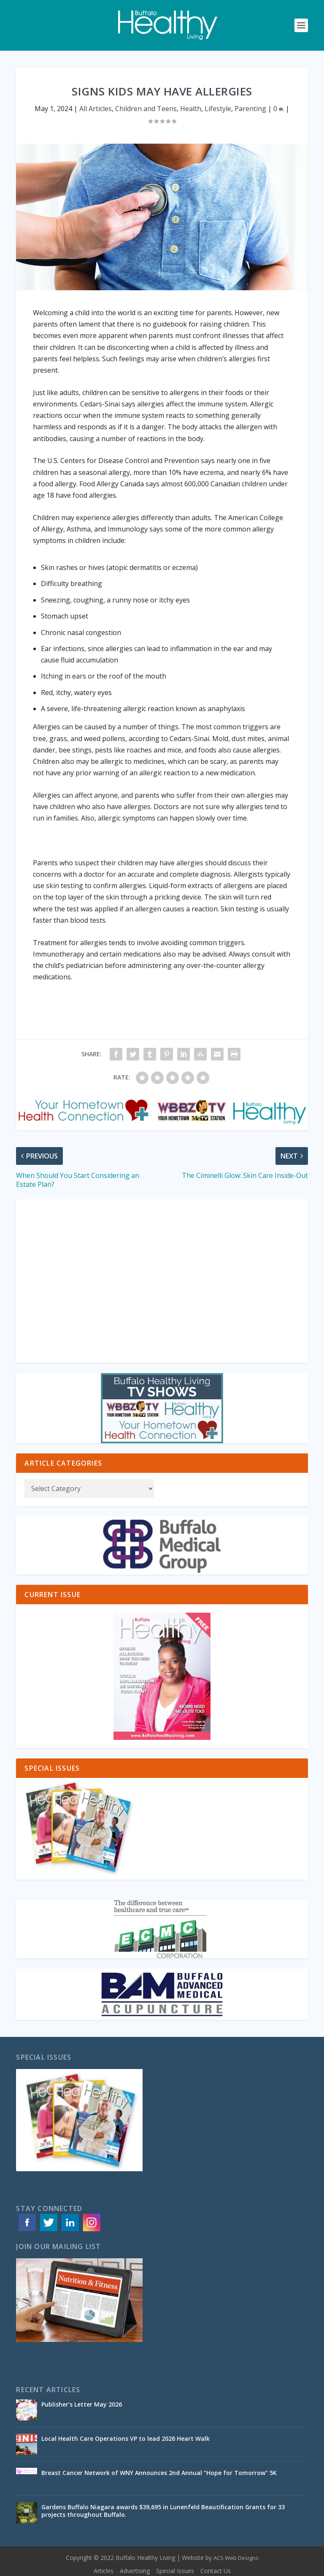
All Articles (95, 108)
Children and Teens (146, 108)
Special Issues (175, 2571)
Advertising (135, 2571)
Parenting (250, 108)
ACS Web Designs (236, 2558)
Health (190, 108)
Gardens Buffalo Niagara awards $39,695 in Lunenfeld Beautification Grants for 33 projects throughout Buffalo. (163, 2511)
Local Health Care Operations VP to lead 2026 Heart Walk (125, 2438)
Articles (103, 2571)
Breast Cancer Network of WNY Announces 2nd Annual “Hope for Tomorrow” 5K (159, 2473)
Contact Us (215, 2571)
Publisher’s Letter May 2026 (81, 2404)
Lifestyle (218, 108)
